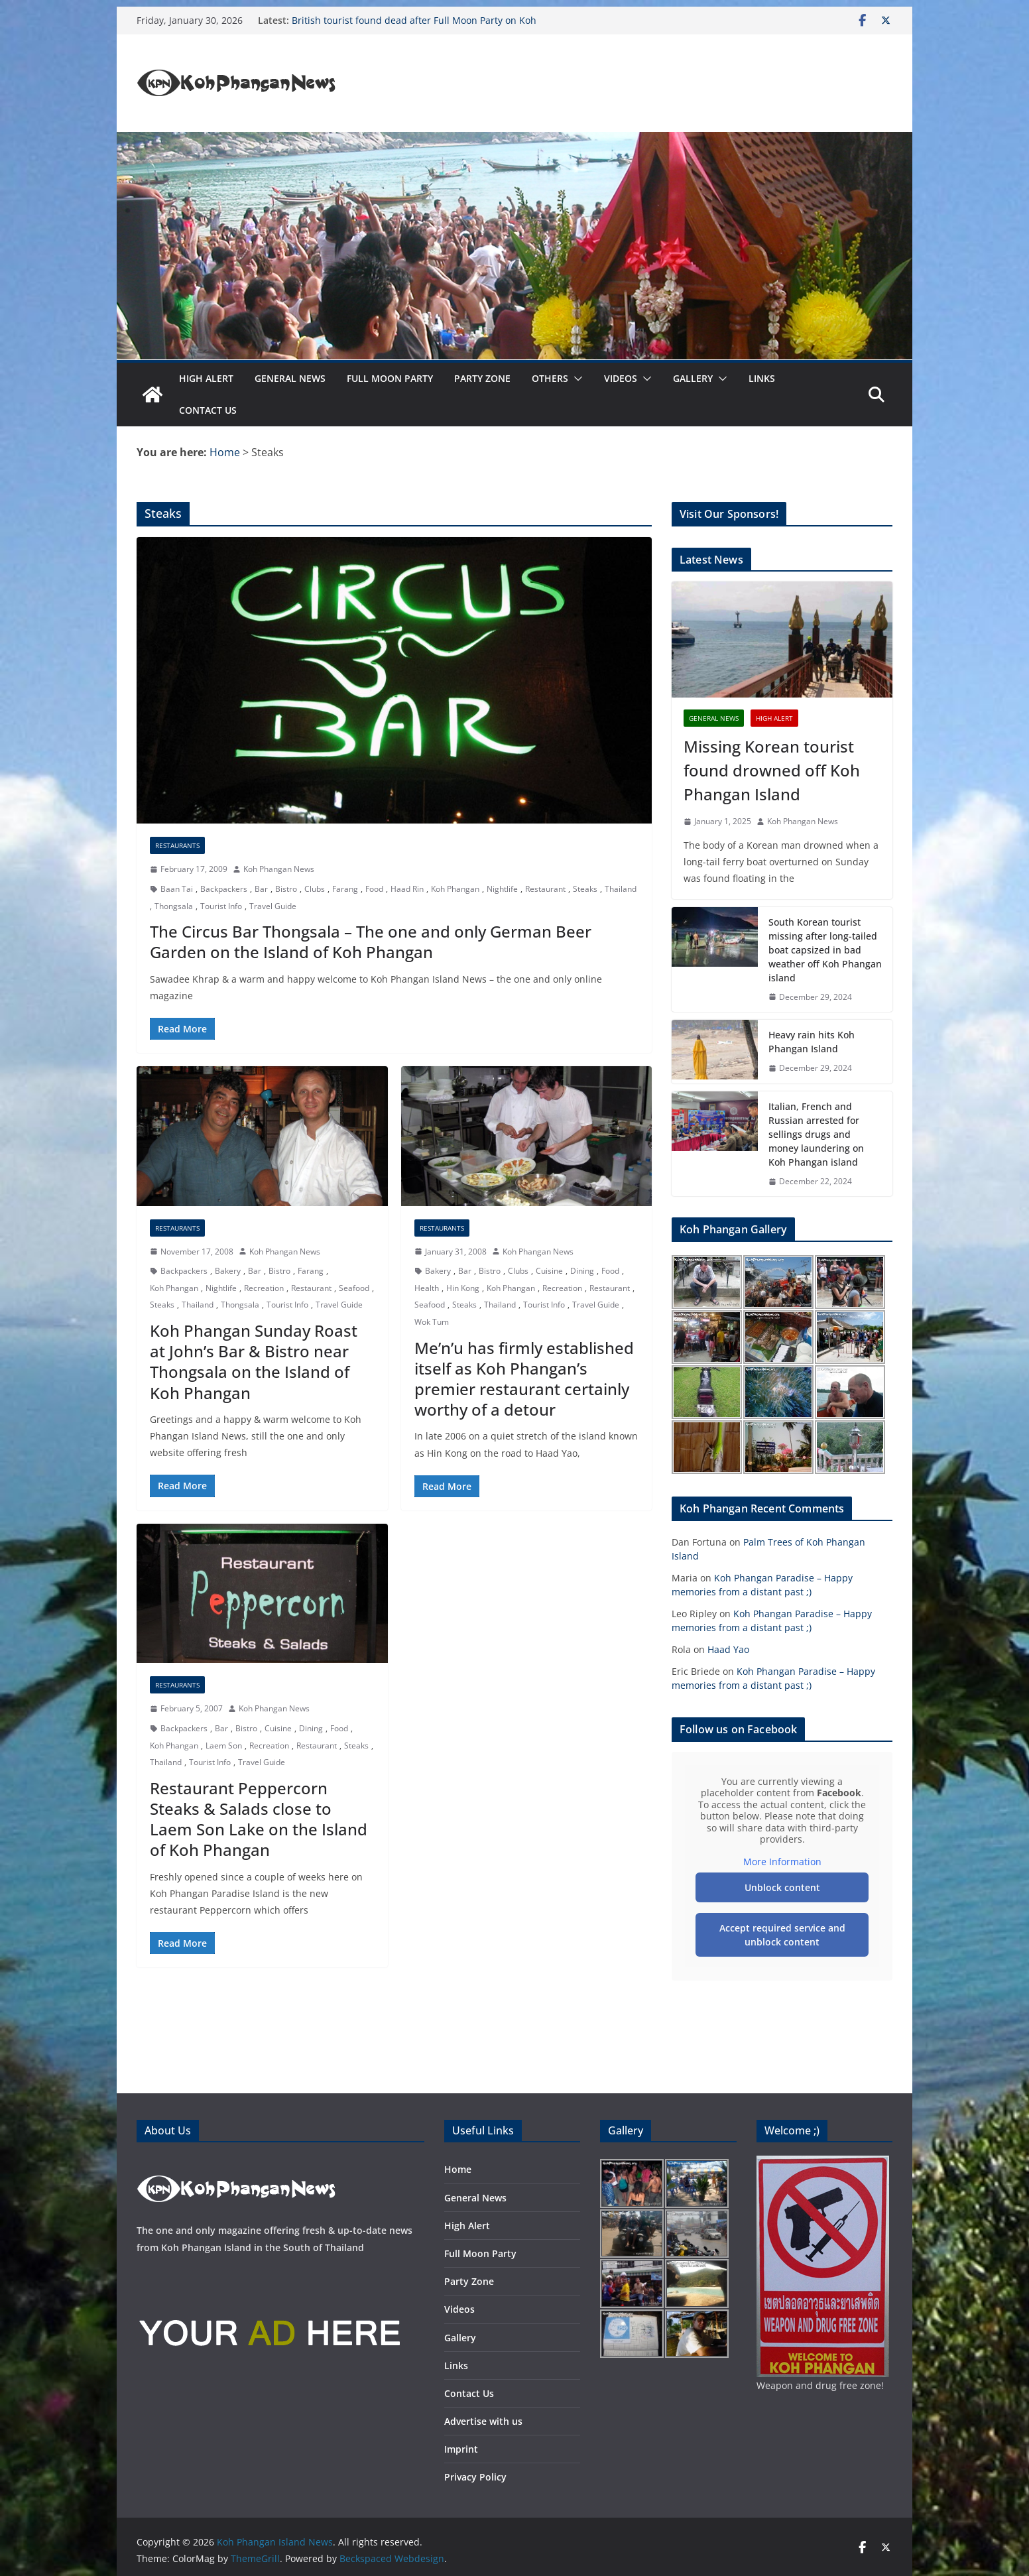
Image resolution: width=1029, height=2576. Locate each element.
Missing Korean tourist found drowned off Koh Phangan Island (772, 770)
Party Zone (482, 378)
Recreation (264, 1288)
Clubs (314, 888)
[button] (575, 378)
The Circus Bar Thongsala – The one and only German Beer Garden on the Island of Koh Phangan (370, 941)
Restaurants (177, 845)
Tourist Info (221, 906)
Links (762, 378)
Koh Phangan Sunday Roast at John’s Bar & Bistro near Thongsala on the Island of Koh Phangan (253, 1361)
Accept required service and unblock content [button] (782, 1935)
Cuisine (549, 1270)
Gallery (693, 378)
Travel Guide (272, 906)
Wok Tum (431, 1321)
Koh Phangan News (278, 869)
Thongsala (173, 906)
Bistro (286, 888)
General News (290, 378)
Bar (261, 888)
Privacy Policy (475, 2477)
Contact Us (208, 410)
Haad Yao (728, 1649)
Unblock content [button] (782, 1887)
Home (457, 2169)
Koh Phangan (455, 888)
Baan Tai (176, 888)
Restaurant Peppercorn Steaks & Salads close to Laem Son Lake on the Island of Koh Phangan (258, 1819)
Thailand (620, 888)
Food (374, 888)
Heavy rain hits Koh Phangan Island (811, 1041)
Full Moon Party (390, 378)
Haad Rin (407, 888)
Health (426, 1288)
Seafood (354, 1288)
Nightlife (502, 888)
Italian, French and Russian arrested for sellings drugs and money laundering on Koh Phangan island (816, 1134)
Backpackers (223, 888)
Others (550, 378)
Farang (345, 888)
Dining (582, 1270)
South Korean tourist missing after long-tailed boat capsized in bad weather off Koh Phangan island (825, 950)
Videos (620, 378)
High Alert (206, 378)
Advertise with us (483, 2421)
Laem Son (224, 1745)
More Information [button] (782, 1862)
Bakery (228, 1270)
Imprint (461, 2449)
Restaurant (545, 888)
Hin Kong (462, 1288)
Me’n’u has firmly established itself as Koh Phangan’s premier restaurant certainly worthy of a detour (524, 1379)
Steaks (585, 888)
